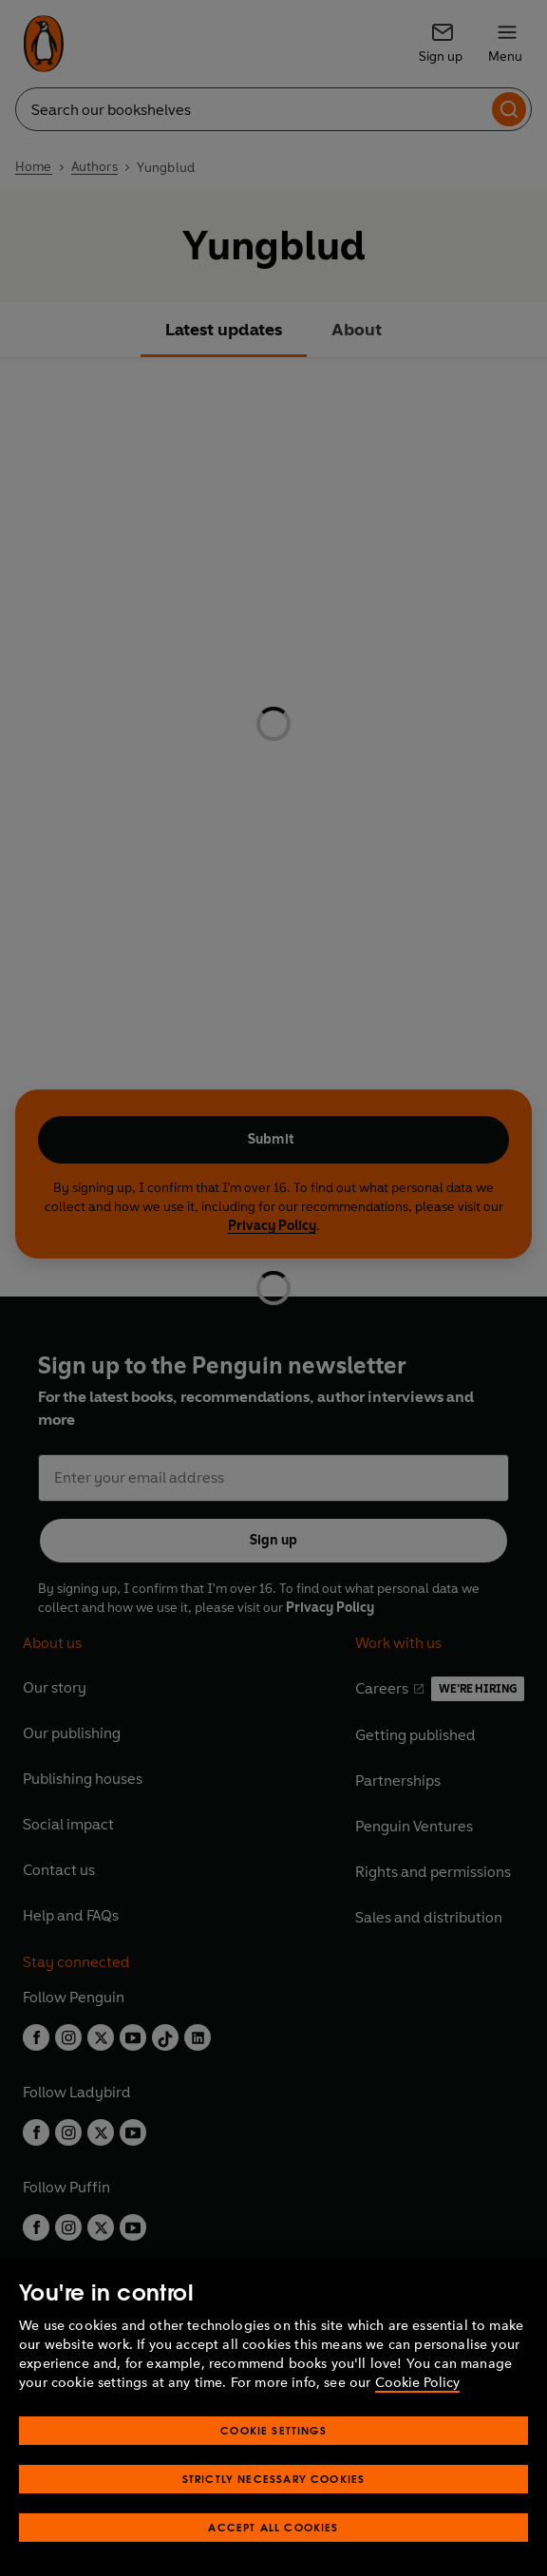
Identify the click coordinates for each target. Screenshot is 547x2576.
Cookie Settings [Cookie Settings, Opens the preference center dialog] (273, 2430)
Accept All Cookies (273, 2527)
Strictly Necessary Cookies (274, 2479)
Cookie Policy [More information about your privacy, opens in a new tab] (417, 2383)
